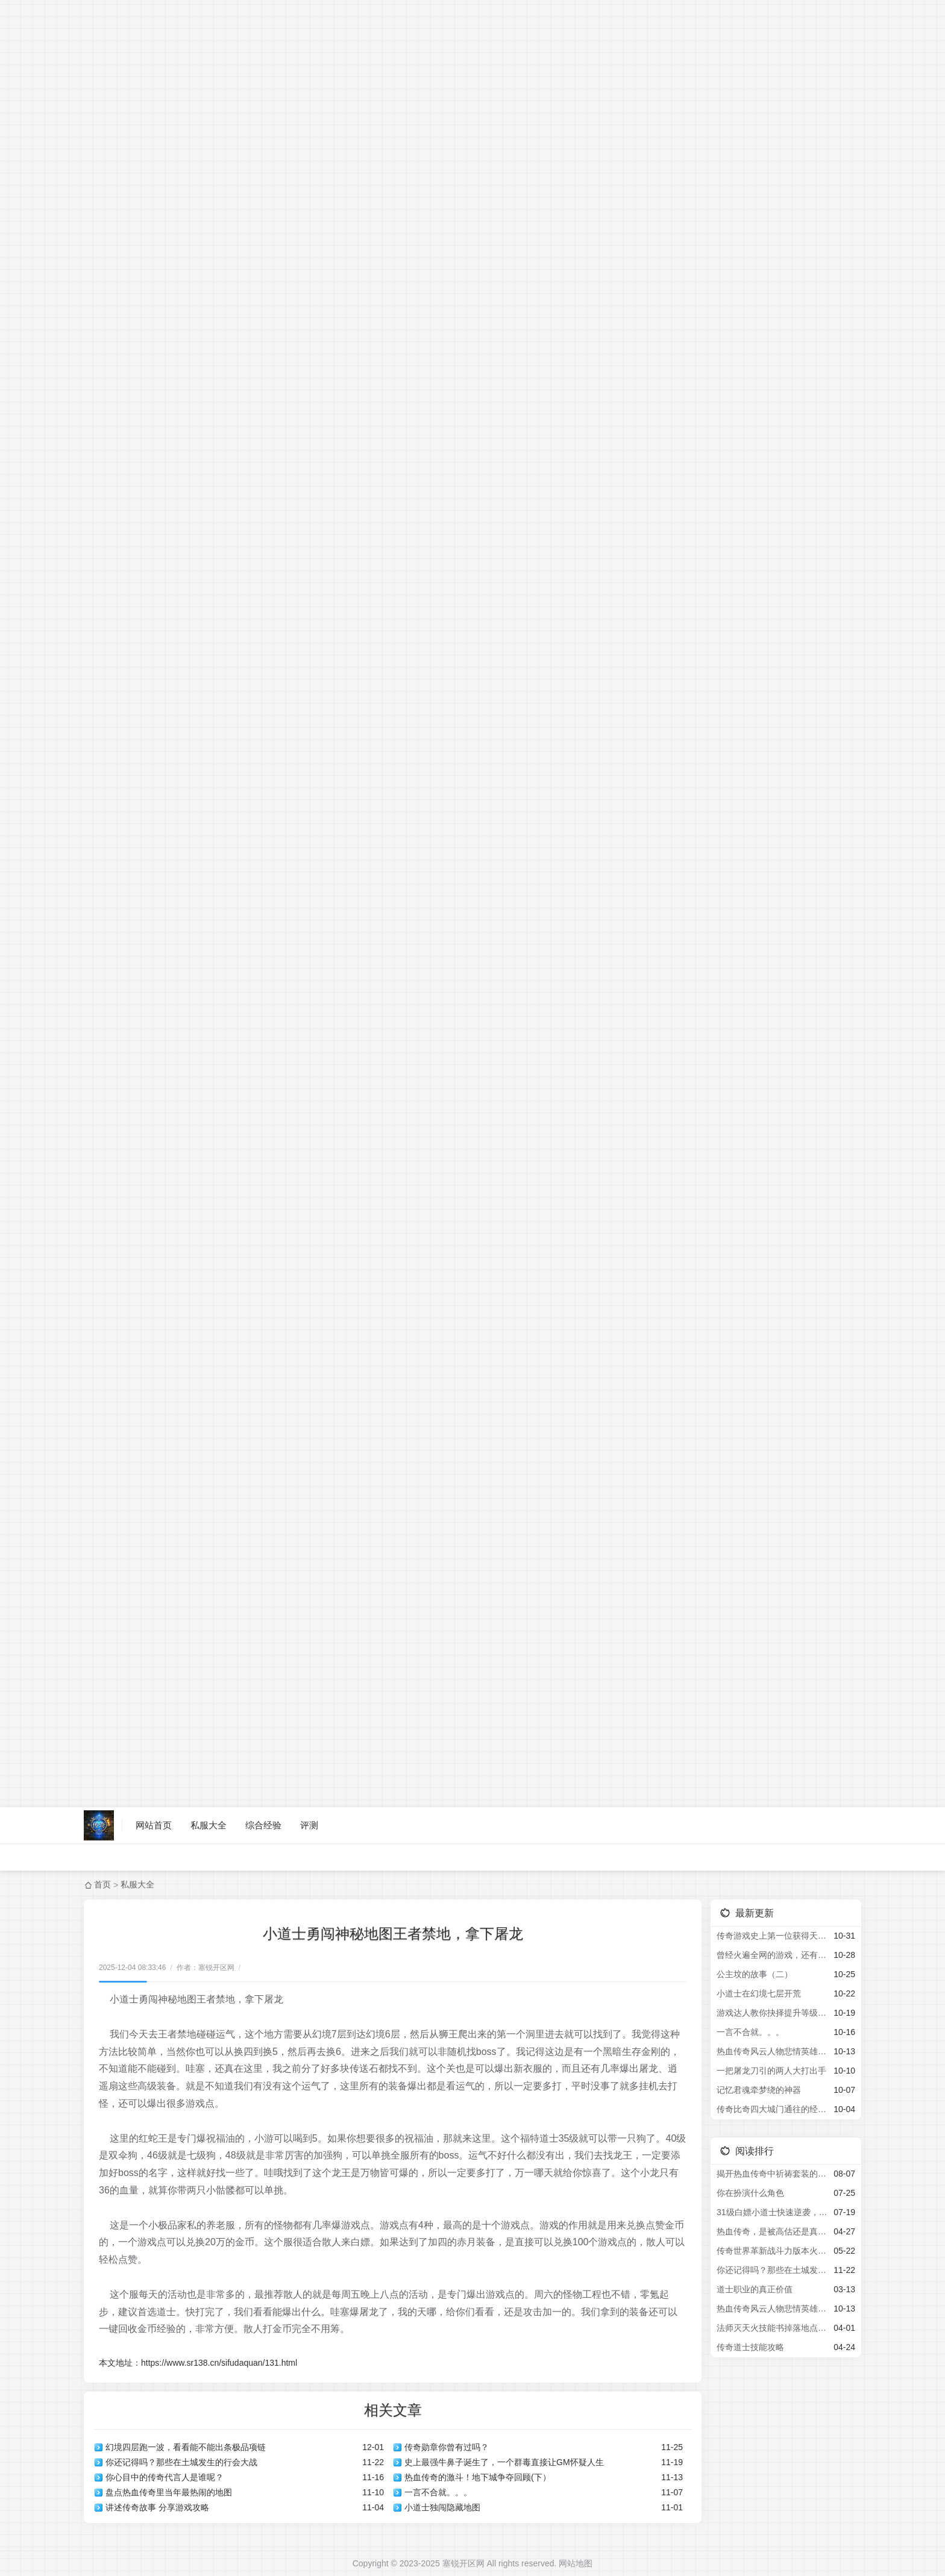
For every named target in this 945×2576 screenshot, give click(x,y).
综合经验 (264, 1825)
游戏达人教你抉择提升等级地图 (773, 2013)
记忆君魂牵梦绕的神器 (759, 2090)
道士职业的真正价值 (755, 2289)
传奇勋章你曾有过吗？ (446, 2447)
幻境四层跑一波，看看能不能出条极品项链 (185, 2447)
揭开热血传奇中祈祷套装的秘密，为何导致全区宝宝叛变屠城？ (773, 2173)
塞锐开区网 (463, 2563)
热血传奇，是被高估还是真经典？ (773, 2231)
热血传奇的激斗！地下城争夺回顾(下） (477, 2477)
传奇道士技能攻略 (750, 2347)
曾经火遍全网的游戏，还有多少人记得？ (773, 1955)
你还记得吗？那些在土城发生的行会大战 (181, 2462)
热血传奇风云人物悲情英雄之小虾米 (773, 2051)
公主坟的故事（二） (755, 1974)
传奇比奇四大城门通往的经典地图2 (773, 2109)
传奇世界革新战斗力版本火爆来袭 (773, 2251)
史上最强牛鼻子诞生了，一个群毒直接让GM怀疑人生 (504, 2462)
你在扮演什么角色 (750, 2193)
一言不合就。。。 (438, 2492)
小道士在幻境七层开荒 (759, 1993)
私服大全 (210, 1825)
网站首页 (155, 1825)
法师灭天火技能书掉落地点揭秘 (773, 2328)
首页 (102, 1884)
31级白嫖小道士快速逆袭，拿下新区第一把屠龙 (773, 2212)
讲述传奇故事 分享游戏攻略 (157, 2507)
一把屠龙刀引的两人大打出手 (771, 2070)
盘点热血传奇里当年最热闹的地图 (168, 2492)
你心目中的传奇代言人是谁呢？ (164, 2477)
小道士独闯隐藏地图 (442, 2507)
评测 (310, 1825)
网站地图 (575, 2563)
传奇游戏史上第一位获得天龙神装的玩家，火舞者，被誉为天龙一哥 (773, 1935)
